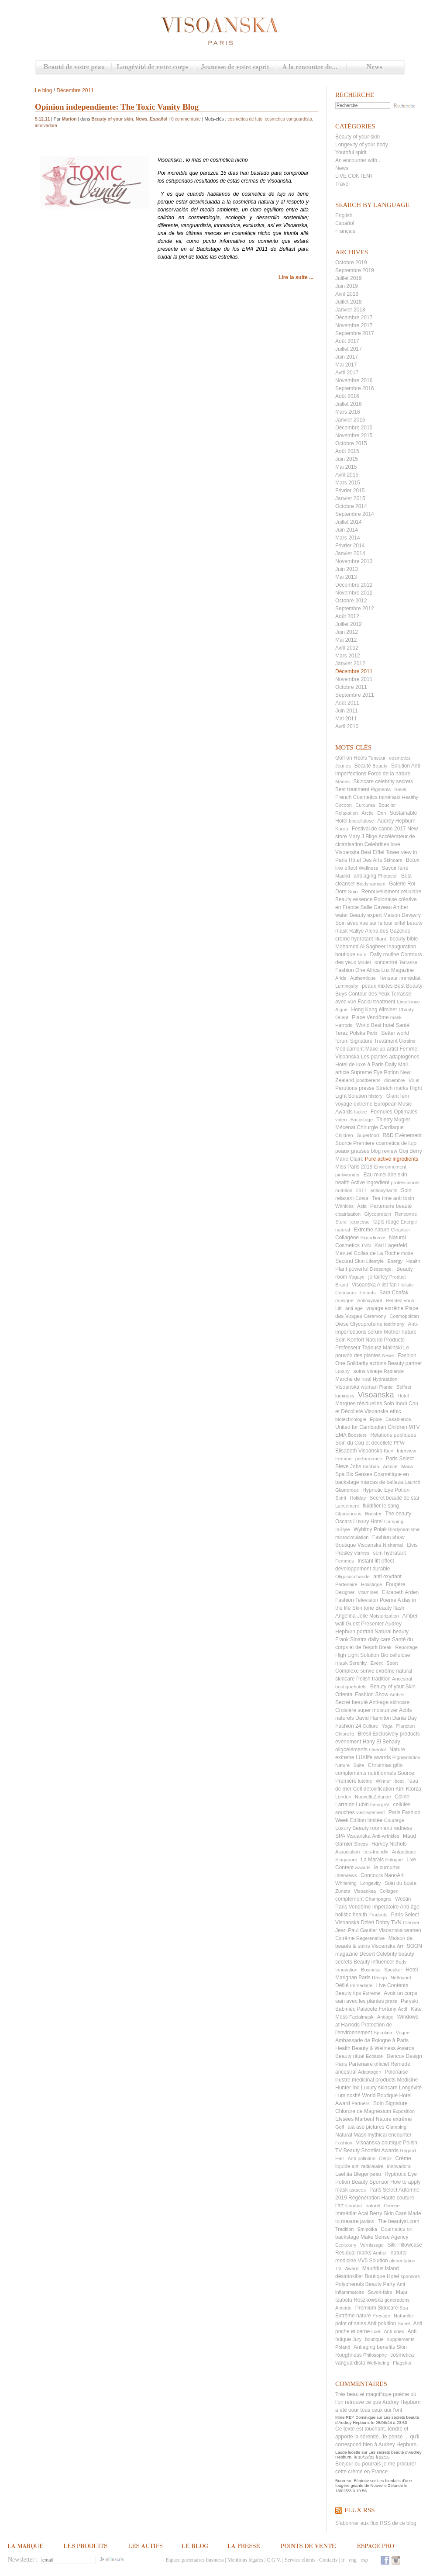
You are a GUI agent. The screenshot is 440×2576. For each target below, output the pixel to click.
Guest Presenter (365, 1624)
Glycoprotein (377, 1214)
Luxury (342, 1371)
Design (379, 1977)
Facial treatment (376, 1002)
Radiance (394, 1371)
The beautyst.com (398, 2221)
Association (347, 1851)
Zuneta (342, 1891)
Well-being (378, 2362)
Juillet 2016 (348, 404)
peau (375, 2174)
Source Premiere (355, 1143)
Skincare (393, 860)
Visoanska (376, 1394)
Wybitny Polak (370, 1529)
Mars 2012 (347, 656)
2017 (361, 1190)
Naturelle (403, 2315)
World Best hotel (375, 1025)
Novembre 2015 (353, 435)
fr (342, 2560)
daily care (379, 1639)
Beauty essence (353, 899)
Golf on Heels (351, 758)
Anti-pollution (362, 2158)
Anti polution (381, 2323)
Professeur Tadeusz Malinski (368, 1348)
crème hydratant (354, 939)
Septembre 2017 (354, 333)
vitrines (361, 1553)
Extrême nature (353, 2316)
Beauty (379, 765)
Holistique (371, 1584)
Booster (373, 1513)
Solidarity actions (366, 1363)
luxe (375, 2331)
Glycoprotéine (366, 1324)
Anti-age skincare (389, 1702)
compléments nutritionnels (365, 1773)
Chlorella (344, 1733)
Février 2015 (349, 491)
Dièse (342, 1324)
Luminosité (348, 2095)
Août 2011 (347, 703)
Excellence (408, 1001)
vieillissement (370, 1812)
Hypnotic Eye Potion (385, 1490)
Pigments (381, 789)
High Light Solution (357, 1655)
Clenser (411, 1922)
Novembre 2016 (353, 380)
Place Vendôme (370, 1017)
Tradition (344, 2229)
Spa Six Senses (353, 1474)
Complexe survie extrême (365, 1671)
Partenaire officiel (369, 2064)
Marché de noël (353, 1379)
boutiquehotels (351, 1686)
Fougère (396, 1584)
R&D (387, 1135)
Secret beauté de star (394, 1498)
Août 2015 (347, 451)
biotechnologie (350, 1419)
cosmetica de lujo (396, 1143)
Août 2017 (347, 341)
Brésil (364, 1734)
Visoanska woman (356, 1387)
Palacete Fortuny (376, 2009)
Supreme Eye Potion (375, 1072)
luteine (365, 1781)
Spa (403, 2307)
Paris (372, 1033)
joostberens (368, 1080)
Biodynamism (371, 883)
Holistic (405, 1284)
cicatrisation (348, 1214)
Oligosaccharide (352, 1576)
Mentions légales (245, 2560)
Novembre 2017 (353, 325)
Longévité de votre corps (153, 67)
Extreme (372, 1993)
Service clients (300, 2560)
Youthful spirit (351, 152)
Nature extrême (394, 2119)
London (343, 1796)
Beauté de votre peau (73, 67)
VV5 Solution (373, 2261)
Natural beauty (392, 1632)
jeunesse (360, 1221)
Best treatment (352, 789)
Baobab (371, 1466)
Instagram (396, 2560)
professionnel (405, 1182)
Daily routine (384, 954)
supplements (400, 2339)
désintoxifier (349, 2276)
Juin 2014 (346, 530)
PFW (399, 1442)
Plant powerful (351, 1269)
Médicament (349, 1049)
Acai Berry (370, 2213)
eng (352, 2560)
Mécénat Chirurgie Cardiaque (369, 1127)
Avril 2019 (346, 294)
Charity (406, 1009)
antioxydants (383, 1190)
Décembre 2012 (353, 585)
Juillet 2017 (348, 349)
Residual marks (353, 2253)
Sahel (404, 2323)
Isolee (360, 1111)
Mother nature (400, 1332)
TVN (366, 1245)
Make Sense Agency (384, 2237)
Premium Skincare (376, 2308)
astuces (357, 2189)
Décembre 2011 (353, 671)
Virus (414, 1080)
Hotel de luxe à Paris (359, 1065)
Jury (356, 2339)
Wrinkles (344, 1206)
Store (341, 1221)
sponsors (410, 2276)
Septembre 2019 (354, 270)
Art (400, 1946)
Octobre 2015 (351, 443)
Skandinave (372, 1237)
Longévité (410, 2088)
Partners (360, 2103)
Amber (380, 2252)
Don (381, 813)
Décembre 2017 (353, 318)
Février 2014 (349, 546)
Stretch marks (392, 1088)
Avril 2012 (346, 648)
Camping (393, 1521)
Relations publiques (393, 1435)
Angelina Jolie (351, 1616)
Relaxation (346, 813)
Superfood (368, 1135)
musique (344, 1300)
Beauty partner (405, 1363)
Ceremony (375, 1316)
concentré (386, 962)
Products (377, 1914)
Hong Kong (364, 1009)
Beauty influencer (374, 1962)
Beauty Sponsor (369, 2182)
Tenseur (376, 758)
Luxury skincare (379, 2088)
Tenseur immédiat (400, 978)
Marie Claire (349, 1159)
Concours (345, 1292)
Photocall (387, 875)
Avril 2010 (346, 726)
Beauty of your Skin (393, 1687)
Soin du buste (400, 1883)
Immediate (361, 1985)
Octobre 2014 (351, 506)
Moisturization (384, 1615)
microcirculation (351, 1537)
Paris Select (400, 1459)
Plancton (405, 1726)
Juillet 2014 (348, 522)
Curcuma (365, 805)
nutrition (343, 1190)
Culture (370, 1726)
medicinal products (373, 2080)
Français (345, 231)
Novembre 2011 (353, 679)
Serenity (358, 1663)
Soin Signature (390, 2103)
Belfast (403, 1387)
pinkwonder (347, 1174)
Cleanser (400, 1229)
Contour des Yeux (369, 994)
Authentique (363, 978)
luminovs (344, 1395)
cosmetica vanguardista (288, 119)
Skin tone (363, 1608)
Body (400, 1961)
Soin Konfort (349, 1340)
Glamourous (348, 1513)
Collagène (347, 1237)
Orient (341, 1017)
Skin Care (395, 2213)
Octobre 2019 (351, 262)
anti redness (398, 1828)
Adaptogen (369, 2072)
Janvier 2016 (350, 420)
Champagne (378, 1899)
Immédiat (346, 2213)
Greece (392, 2205)
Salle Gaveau (376, 907)
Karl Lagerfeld (391, 1245)
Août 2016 (347, 396)
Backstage (362, 1119)
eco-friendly (376, 1851)
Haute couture (397, 2198)
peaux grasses (352, 1151)
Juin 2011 (346, 711)
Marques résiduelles (358, 1403)
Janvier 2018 (350, 310)
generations (397, 2300)
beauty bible (404, 939)
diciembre (394, 1080)
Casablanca (398, 1419)
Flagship (402, 2362)
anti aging (365, 876)
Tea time (382, 1198)
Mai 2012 (346, 640)
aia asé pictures (366, 2127)
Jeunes (343, 765)
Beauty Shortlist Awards (371, 2150)
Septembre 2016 (354, 388)
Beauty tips (348, 1993)
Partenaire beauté (391, 1206)
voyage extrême (384, 1308)
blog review (384, 1151)
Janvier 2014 (350, 553)
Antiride (343, 2307)
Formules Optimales (394, 1112)
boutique (374, 2339)
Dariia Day (404, 1718)
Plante (386, 1387)
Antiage (385, 2016)
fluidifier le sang (381, 1506)
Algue (341, 1009)
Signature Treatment (374, 1041)
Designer (344, 1592)
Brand (341, 1284)
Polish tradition (373, 1679)
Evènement (408, 1135)
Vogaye (357, 1276)
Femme (343, 1458)
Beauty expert (366, 915)
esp (364, 2560)
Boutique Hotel (381, 2276)
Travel (342, 184)
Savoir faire (395, 868)
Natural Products (384, 1340)
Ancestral (402, 1678)
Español (344, 223)
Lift (338, 1308)
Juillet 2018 (348, 302)
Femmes (344, 1560)
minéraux (389, 797)
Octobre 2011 (351, 687)
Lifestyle (375, 1261)
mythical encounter (390, 2135)
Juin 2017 (346, 357)
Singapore (346, 1859)
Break (385, 1647)
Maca (407, 1466)
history (375, 1096)
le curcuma (387, 1867)
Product (397, 1276)
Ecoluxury (345, 2245)
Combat (353, 2205)
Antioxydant (369, 1300)
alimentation (402, 2260)
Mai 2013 (346, 577)
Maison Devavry (402, 915)
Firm (361, 954)
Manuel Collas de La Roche (367, 1253)
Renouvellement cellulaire (391, 892)
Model (364, 962)
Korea (341, 828)
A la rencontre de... (311, 67)
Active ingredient (370, 1182)
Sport (392, 1663)
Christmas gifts (385, 1765)
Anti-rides (394, 2331)
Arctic (367, 813)
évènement (348, 1742)
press (391, 2001)
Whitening (346, 1883)
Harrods (343, 1025)
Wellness (368, 868)
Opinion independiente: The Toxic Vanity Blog (117, 106)
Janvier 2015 (350, 498)
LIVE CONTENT (354, 176)
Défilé (342, 1985)
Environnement (390, 1166)
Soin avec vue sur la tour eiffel (370, 923)
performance (368, 1458)
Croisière (345, 1710)
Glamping (396, 2127)
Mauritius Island (380, 2268)
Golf (339, 2127)
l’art (339, 2206)
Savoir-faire (380, 2292)
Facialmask (361, 2016)
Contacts (328, 2560)
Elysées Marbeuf (354, 2119)
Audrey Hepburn (397, 821)
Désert (367, 1954)
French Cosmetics (356, 797)
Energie (409, 1221)
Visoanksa (365, 1891)
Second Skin (349, 1261)
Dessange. (381, 1269)
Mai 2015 (346, 467)
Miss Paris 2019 (353, 1167)
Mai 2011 (346, 719)
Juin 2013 (346, 569)
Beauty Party (380, 2284)
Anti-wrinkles (385, 1836)
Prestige (381, 2315)
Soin (353, 891)
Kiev (388, 1450)
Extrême (345, 1938)
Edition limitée (366, 1820)
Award (351, 2268)
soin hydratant (389, 1553)
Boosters (357, 1435)
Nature (342, 1765)
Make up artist (381, 1049)
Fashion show (388, 1537)
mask (396, 1017)
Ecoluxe (374, 2056)
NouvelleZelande (373, 1796)
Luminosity (346, 986)
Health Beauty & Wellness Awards (374, 2048)
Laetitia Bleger (352, 2174)
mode (407, 1253)
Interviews (346, 1875)
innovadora (399, 2166)
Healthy (410, 797)
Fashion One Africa (357, 970)
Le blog (43, 90)
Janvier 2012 (350, 663)
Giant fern (397, 1096)
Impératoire (385, 1907)
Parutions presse (355, 1088)
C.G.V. (274, 2560)
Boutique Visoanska (358, 1545)
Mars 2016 (347, 412)
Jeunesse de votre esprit (235, 67)
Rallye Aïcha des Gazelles (379, 931)
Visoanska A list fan (374, 1285)
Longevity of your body (361, 145)
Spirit (340, 1498)
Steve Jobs (348, 1466)
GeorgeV (379, 1804)
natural (342, 1229)
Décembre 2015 (353, 428)
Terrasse (408, 962)
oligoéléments (351, 1749)
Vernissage (372, 2245)
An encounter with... (358, 160)
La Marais (372, 1860)
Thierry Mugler (393, 1120)
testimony (394, 1324)
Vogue (402, 2032)
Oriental (377, 1749)
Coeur (361, 1198)
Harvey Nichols (389, 1844)
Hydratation (385, 1379)
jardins (367, 2221)
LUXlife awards (373, 1757)
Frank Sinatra (351, 1639)
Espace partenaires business (194, 2560)
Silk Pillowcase (404, 2245)
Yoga (387, 1726)
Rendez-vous (400, 1300)
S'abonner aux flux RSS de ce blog (375, 2523)
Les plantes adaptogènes (390, 1057)
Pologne (394, 1859)
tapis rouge (386, 1222)
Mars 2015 (347, 483)
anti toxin (403, 1198)
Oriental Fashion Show (361, 1694)
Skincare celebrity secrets (383, 781)
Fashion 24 (348, 1726)
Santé (402, 1025)
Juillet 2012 (348, 624)
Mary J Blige (362, 836)
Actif (402, 2009)
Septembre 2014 (354, 514)
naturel (373, 2205)
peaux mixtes (377, 986)
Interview (406, 1450)
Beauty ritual (349, 2056)
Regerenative (370, 1938)
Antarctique (404, 1851)
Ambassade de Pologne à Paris (372, 2040)
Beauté (362, 766)
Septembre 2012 (354, 608)
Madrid (342, 875)
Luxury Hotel (367, 1521)
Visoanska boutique (379, 2143)
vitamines (368, 1592)
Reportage (406, 1647)
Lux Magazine (397, 970)
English (343, 215)
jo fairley (378, 1277)
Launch (412, 1482)
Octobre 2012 (351, 601)
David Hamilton (373, 1718)
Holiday (358, 1498)
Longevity (370, 1883)
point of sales (350, 2323)
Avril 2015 (346, 475)
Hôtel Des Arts (365, 860)
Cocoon (343, 805)
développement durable (362, 1569)
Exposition (403, 2111)
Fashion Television (356, 1600)
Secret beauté (351, 1702)
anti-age (354, 1308)
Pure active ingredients (391, 1159)
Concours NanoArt (382, 1875)
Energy (394, 1261)
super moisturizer (378, 1710)
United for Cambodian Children (371, 1427)
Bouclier (387, 805)
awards (362, 1867)
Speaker (393, 1969)
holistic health (351, 1915)
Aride (341, 978)
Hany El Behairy (381, 1742)
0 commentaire (186, 119)
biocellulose (361, 820)
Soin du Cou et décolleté (363, 1443)
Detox (385, 2158)
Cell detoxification (373, 1789)
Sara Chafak (394, 1293)
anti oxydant (387, 1576)
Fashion (343, 2142)
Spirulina (383, 2032)
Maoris (342, 781)
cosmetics (400, 758)
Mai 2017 (346, 365)
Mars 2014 (347, 538)
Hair (339, 2158)
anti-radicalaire (367, 2166)
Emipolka (367, 2229)
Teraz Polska (350, 1033)
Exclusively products (396, 1734)
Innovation (346, 1969)
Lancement (347, 1505)
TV (338, 2268)
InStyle (342, 1529)
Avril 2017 (346, 373)
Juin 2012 (346, 632)
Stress (361, 1843)
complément (349, 1899)
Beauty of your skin (357, 137)
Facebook (385, 2560)
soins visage (367, 1371)
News (375, 67)
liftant (380, 938)
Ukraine (407, 1041)
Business (371, 1969)
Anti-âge (409, 1907)
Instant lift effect (376, 1561)
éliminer (388, 1009)
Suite (358, 1765)
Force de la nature (389, 774)
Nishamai (393, 1545)
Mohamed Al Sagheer (360, 947)
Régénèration (364, 2198)
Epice (376, 1419)
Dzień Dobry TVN (381, 1922)
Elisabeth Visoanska (358, 1451)
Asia (361, 1206)
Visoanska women (399, 1930)
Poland (342, 2347)
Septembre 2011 (354, 695)
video (341, 1119)
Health (413, 1261)
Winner (383, 1781)
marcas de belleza (382, 1482)
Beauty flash (389, 1608)
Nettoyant (401, 1977)
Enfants (367, 1292)
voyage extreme (353, 1104)
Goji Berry (410, 1151)
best (399, 1781)
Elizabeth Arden (400, 1592)
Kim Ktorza (408, 1789)
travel (400, 789)
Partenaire (346, 1584)
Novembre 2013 (353, 561)
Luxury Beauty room (358, 1828)
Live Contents (392, 1985)
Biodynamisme (403, 1529)
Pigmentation (406, 1757)
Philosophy (375, 2355)
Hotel (403, 1395)
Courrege (394, 1820)
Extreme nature (371, 1230)
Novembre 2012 (353, 593)
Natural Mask (350, 2135)
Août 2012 (347, 616)
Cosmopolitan (404, 1316)
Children (344, 1135)
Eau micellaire (380, 1175)
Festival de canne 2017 (379, 829)
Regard (408, 2150)
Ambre (397, 1694)
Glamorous (347, 1490)
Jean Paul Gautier (356, 1930)
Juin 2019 (346, 286)
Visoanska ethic (382, 1411)
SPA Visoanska (353, 1836)
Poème (388, 1600)
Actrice (390, 1466)
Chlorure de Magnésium (363, 2111)
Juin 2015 (346, 459)
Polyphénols (349, 2284)
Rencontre (406, 1214)
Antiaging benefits (374, 2347)
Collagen (389, 1891)
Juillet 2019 (348, 278)
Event (377, 1663)
